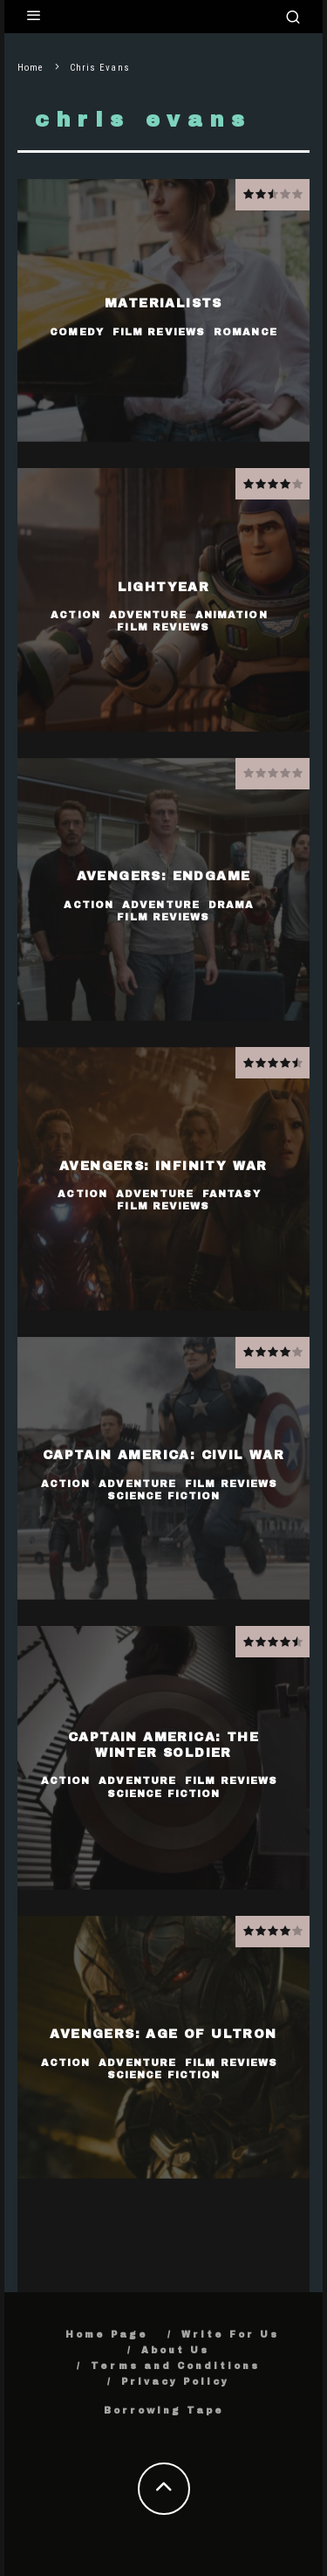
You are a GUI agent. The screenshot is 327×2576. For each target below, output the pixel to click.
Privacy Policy (175, 2382)
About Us (175, 2350)
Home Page (106, 2334)
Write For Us (230, 2334)
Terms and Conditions (175, 2366)
